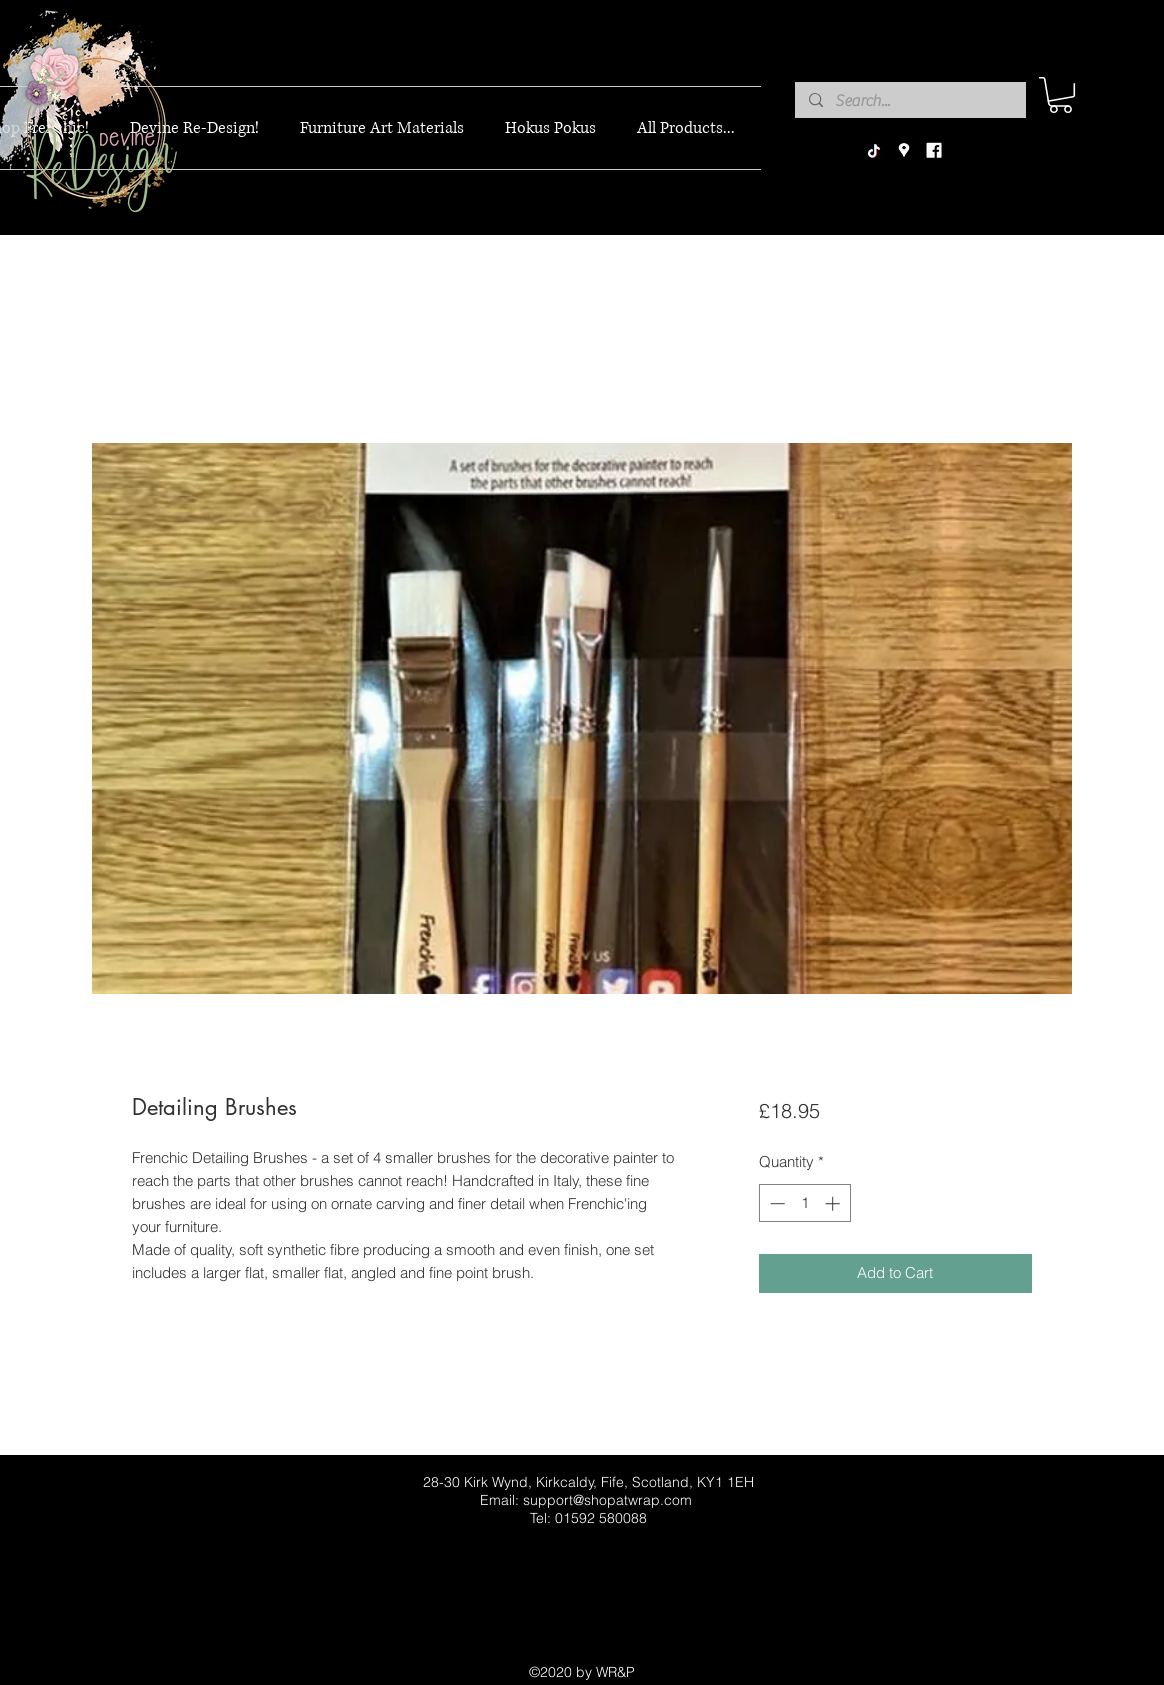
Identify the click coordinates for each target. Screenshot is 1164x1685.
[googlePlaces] (904, 151)
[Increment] (834, 1203)
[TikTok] (874, 151)
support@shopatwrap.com (607, 1500)
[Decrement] (775, 1203)
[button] (1060, 95)
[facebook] (934, 151)
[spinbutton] (804, 1203)
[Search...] (909, 101)
